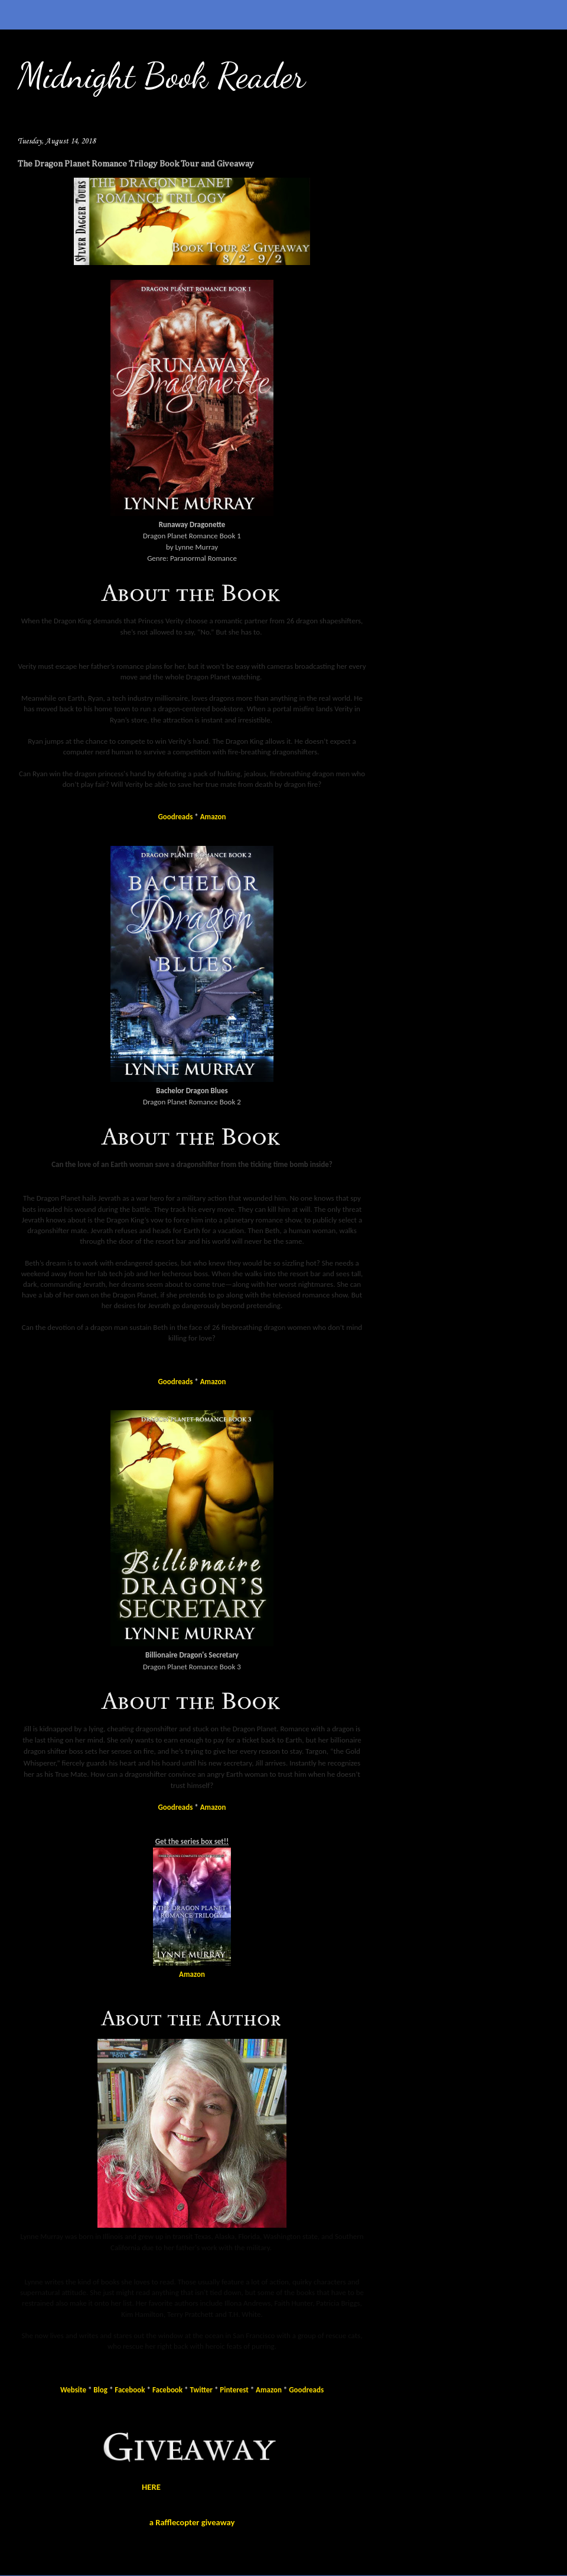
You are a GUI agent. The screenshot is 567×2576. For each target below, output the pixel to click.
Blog (100, 2389)
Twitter (201, 2389)
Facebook (130, 2389)
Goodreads (175, 816)
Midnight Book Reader (161, 75)
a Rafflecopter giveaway (192, 2522)
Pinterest (234, 2389)
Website (73, 2389)
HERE (151, 2487)
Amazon (213, 816)
